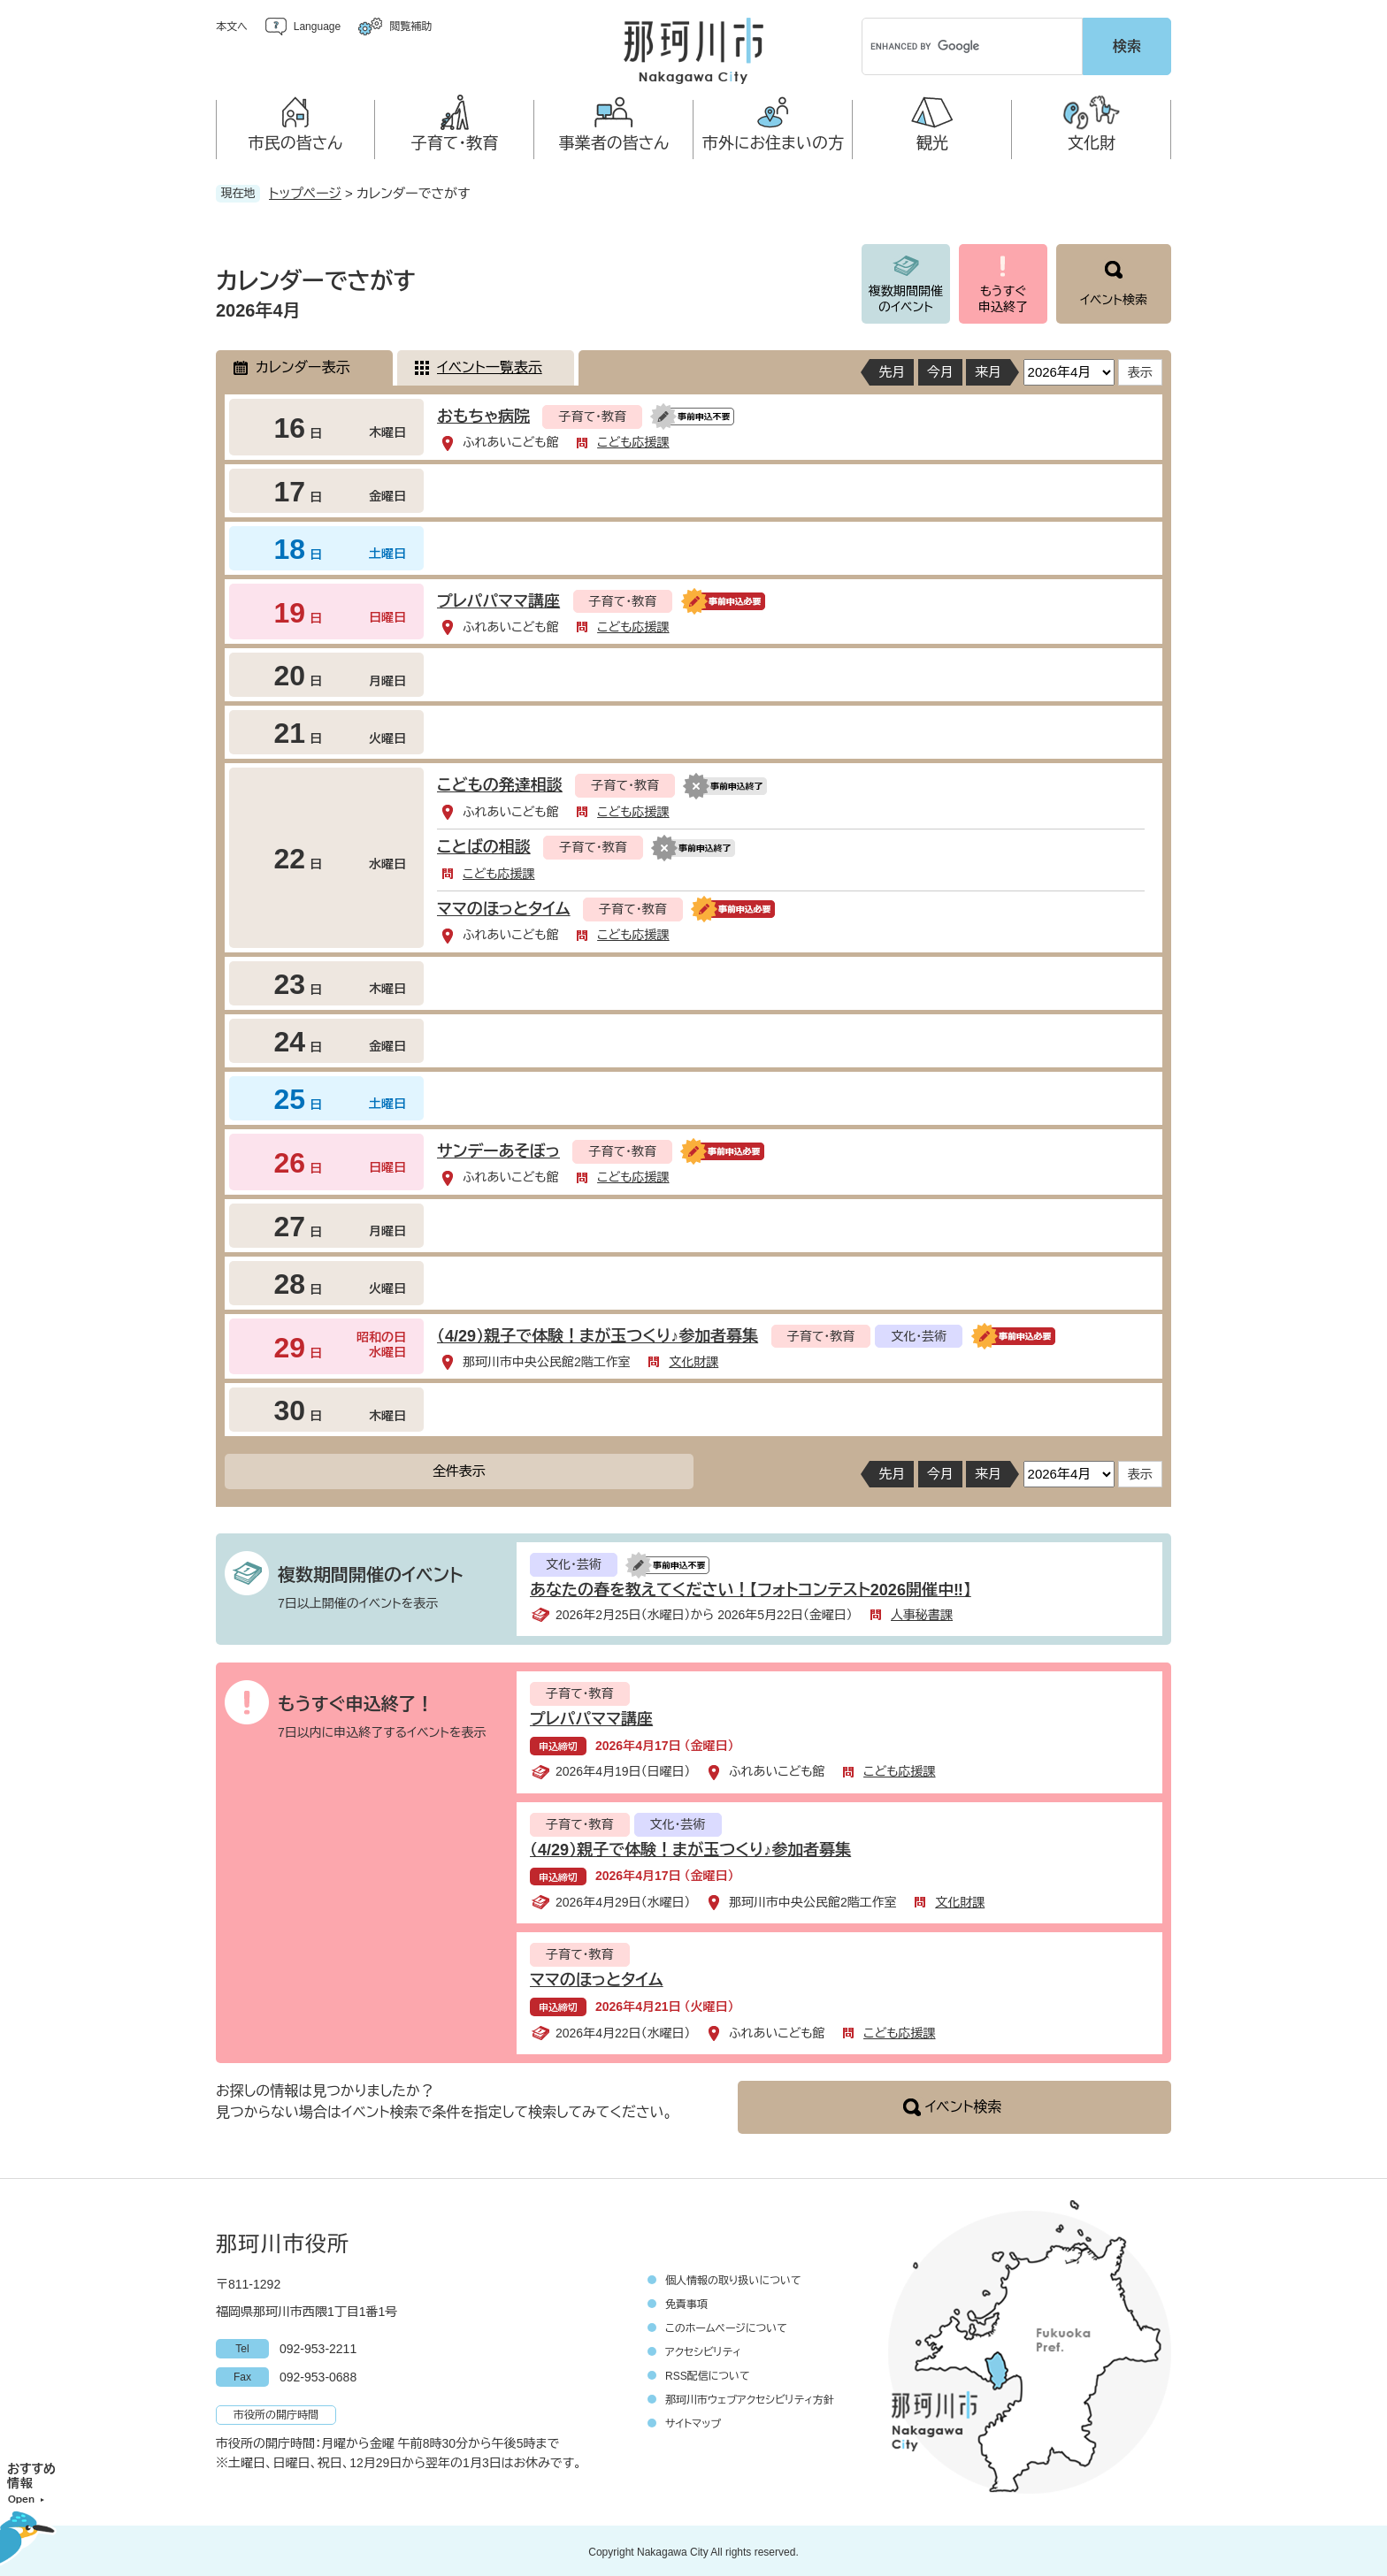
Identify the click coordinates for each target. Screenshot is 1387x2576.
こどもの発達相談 (500, 782)
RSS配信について (707, 2373)
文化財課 (693, 1359)
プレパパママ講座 (498, 599)
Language (317, 26)
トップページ (305, 190)
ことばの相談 (484, 844)
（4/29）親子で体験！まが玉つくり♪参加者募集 (597, 1333)
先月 (891, 369)
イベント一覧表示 (489, 364)
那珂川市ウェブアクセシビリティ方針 (749, 2397)
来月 (988, 369)
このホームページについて (726, 2326)
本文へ (232, 26)
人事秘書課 (922, 1612)
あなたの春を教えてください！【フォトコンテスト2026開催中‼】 (750, 1587)
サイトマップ (693, 2421)
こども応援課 (633, 439)
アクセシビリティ (703, 2349)
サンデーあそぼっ (498, 1149)
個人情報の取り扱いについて (733, 2278)
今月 (940, 369)
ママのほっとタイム (504, 906)
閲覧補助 (410, 26)
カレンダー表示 (302, 364)
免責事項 (686, 2302)
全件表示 (459, 1468)
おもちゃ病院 (483, 414)
